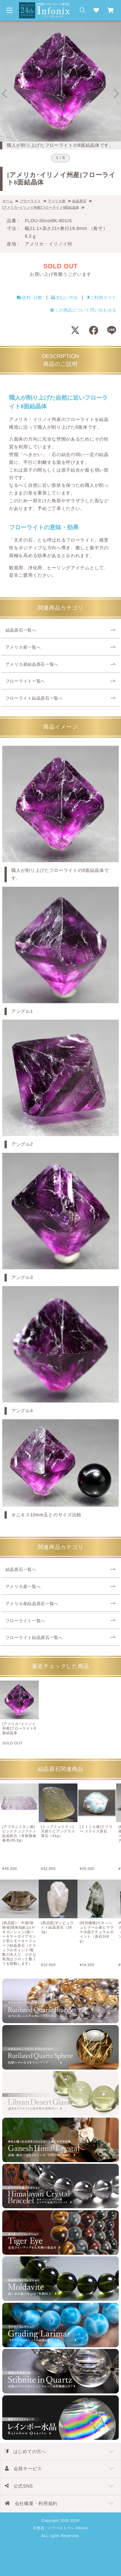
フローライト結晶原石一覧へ (34, 698)
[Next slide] (116, 93)
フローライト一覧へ (25, 681)
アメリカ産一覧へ (23, 647)
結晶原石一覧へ (20, 630)
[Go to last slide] (4, 93)
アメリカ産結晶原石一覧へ (31, 664)
